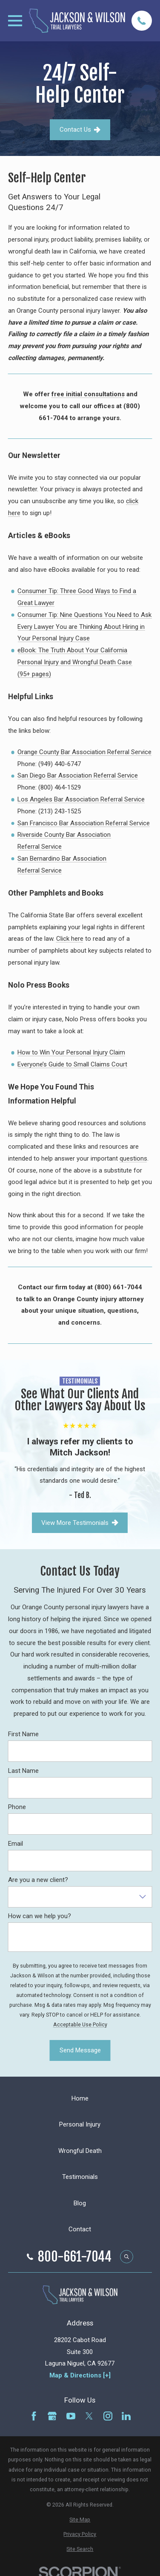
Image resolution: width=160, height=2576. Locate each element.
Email (15, 1843)
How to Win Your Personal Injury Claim (71, 1052)
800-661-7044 (74, 2256)
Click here (69, 938)
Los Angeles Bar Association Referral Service (81, 799)
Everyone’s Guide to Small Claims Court (72, 1064)
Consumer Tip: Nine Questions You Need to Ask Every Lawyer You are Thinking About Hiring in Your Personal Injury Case (84, 627)
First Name (23, 1734)
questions (133, 1158)
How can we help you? (39, 1916)
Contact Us (80, 129)
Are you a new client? (38, 1880)
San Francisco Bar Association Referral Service (83, 823)
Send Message (79, 2050)
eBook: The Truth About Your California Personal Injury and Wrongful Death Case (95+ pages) (74, 662)
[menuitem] (79, 2519)
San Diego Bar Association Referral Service (77, 775)
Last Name (23, 1770)
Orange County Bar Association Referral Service (84, 752)
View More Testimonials (80, 1522)
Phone (17, 1807)
